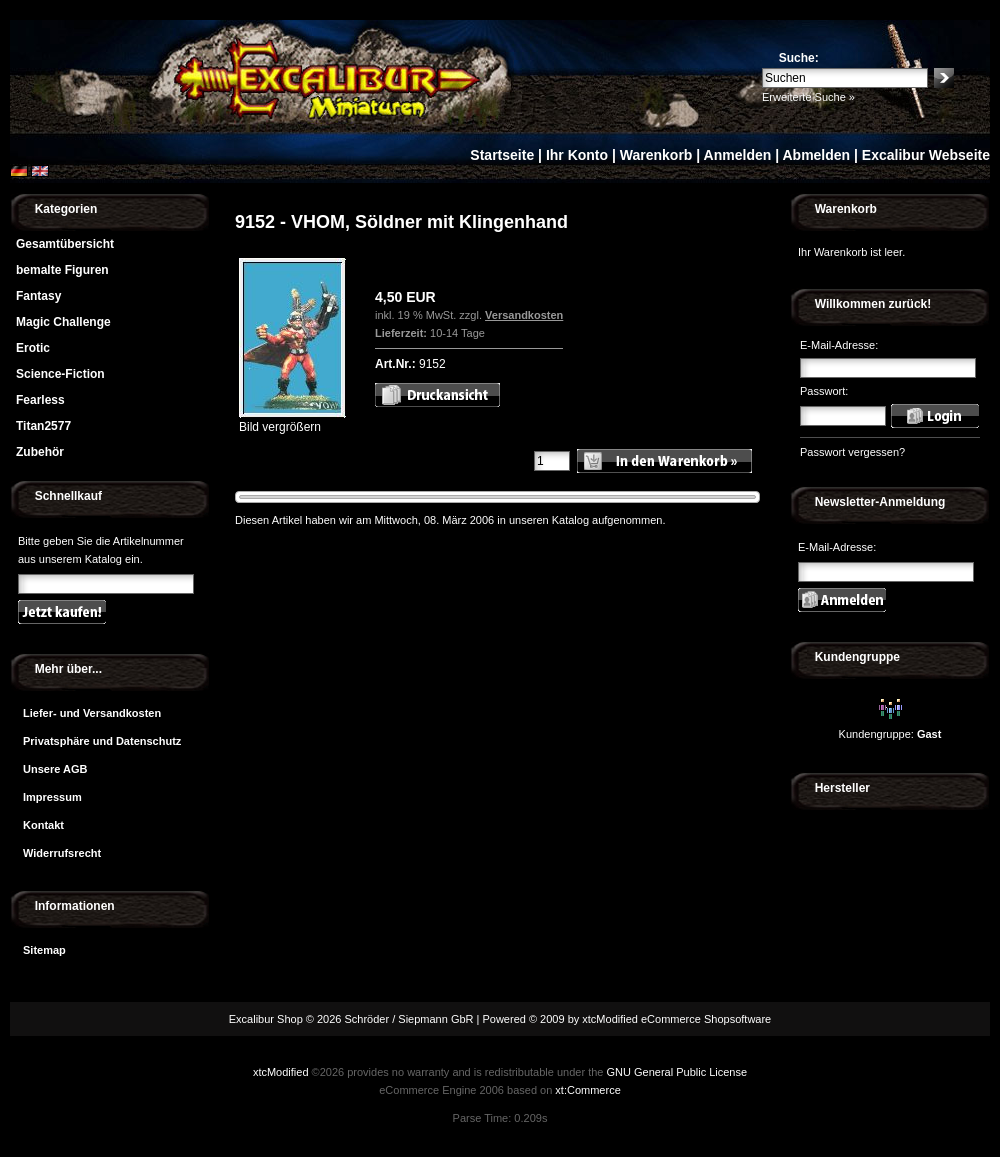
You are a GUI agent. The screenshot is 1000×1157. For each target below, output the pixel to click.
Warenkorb (656, 155)
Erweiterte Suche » (808, 97)
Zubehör (40, 452)
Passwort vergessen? (852, 452)
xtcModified (281, 1072)
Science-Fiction (60, 374)
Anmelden (738, 155)
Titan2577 (43, 426)
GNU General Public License (676, 1072)
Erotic (33, 348)
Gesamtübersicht (65, 244)
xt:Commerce (587, 1090)
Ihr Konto (577, 155)
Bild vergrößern (292, 420)
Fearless (40, 400)
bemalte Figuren (62, 270)
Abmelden (816, 155)
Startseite (502, 155)
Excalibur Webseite (926, 155)
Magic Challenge (63, 322)
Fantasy (38, 296)
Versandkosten (524, 315)
